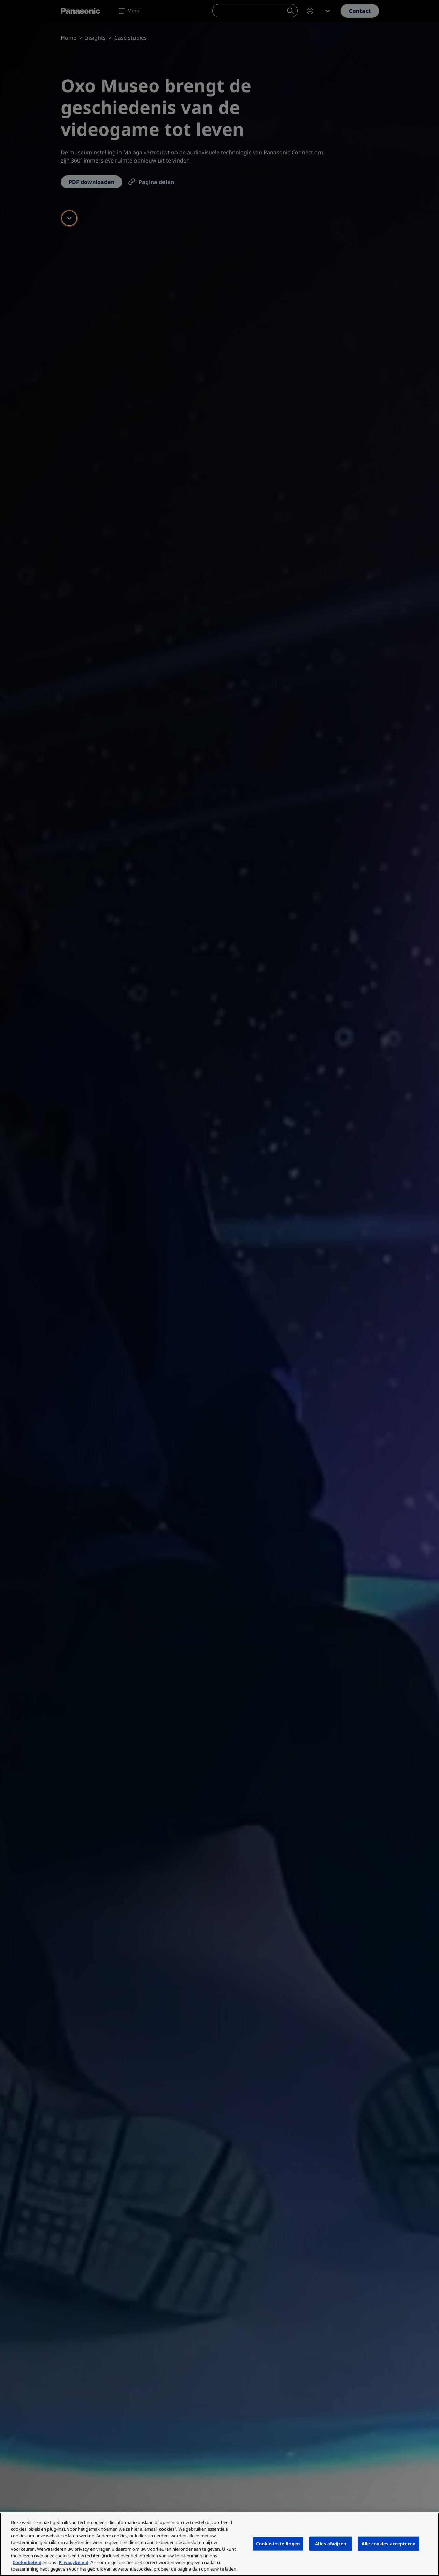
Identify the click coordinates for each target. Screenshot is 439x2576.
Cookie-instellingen (277, 2543)
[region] (219, 2544)
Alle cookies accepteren (388, 2543)
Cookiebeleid (27, 2562)
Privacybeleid (73, 2562)
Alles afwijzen (330, 2543)
